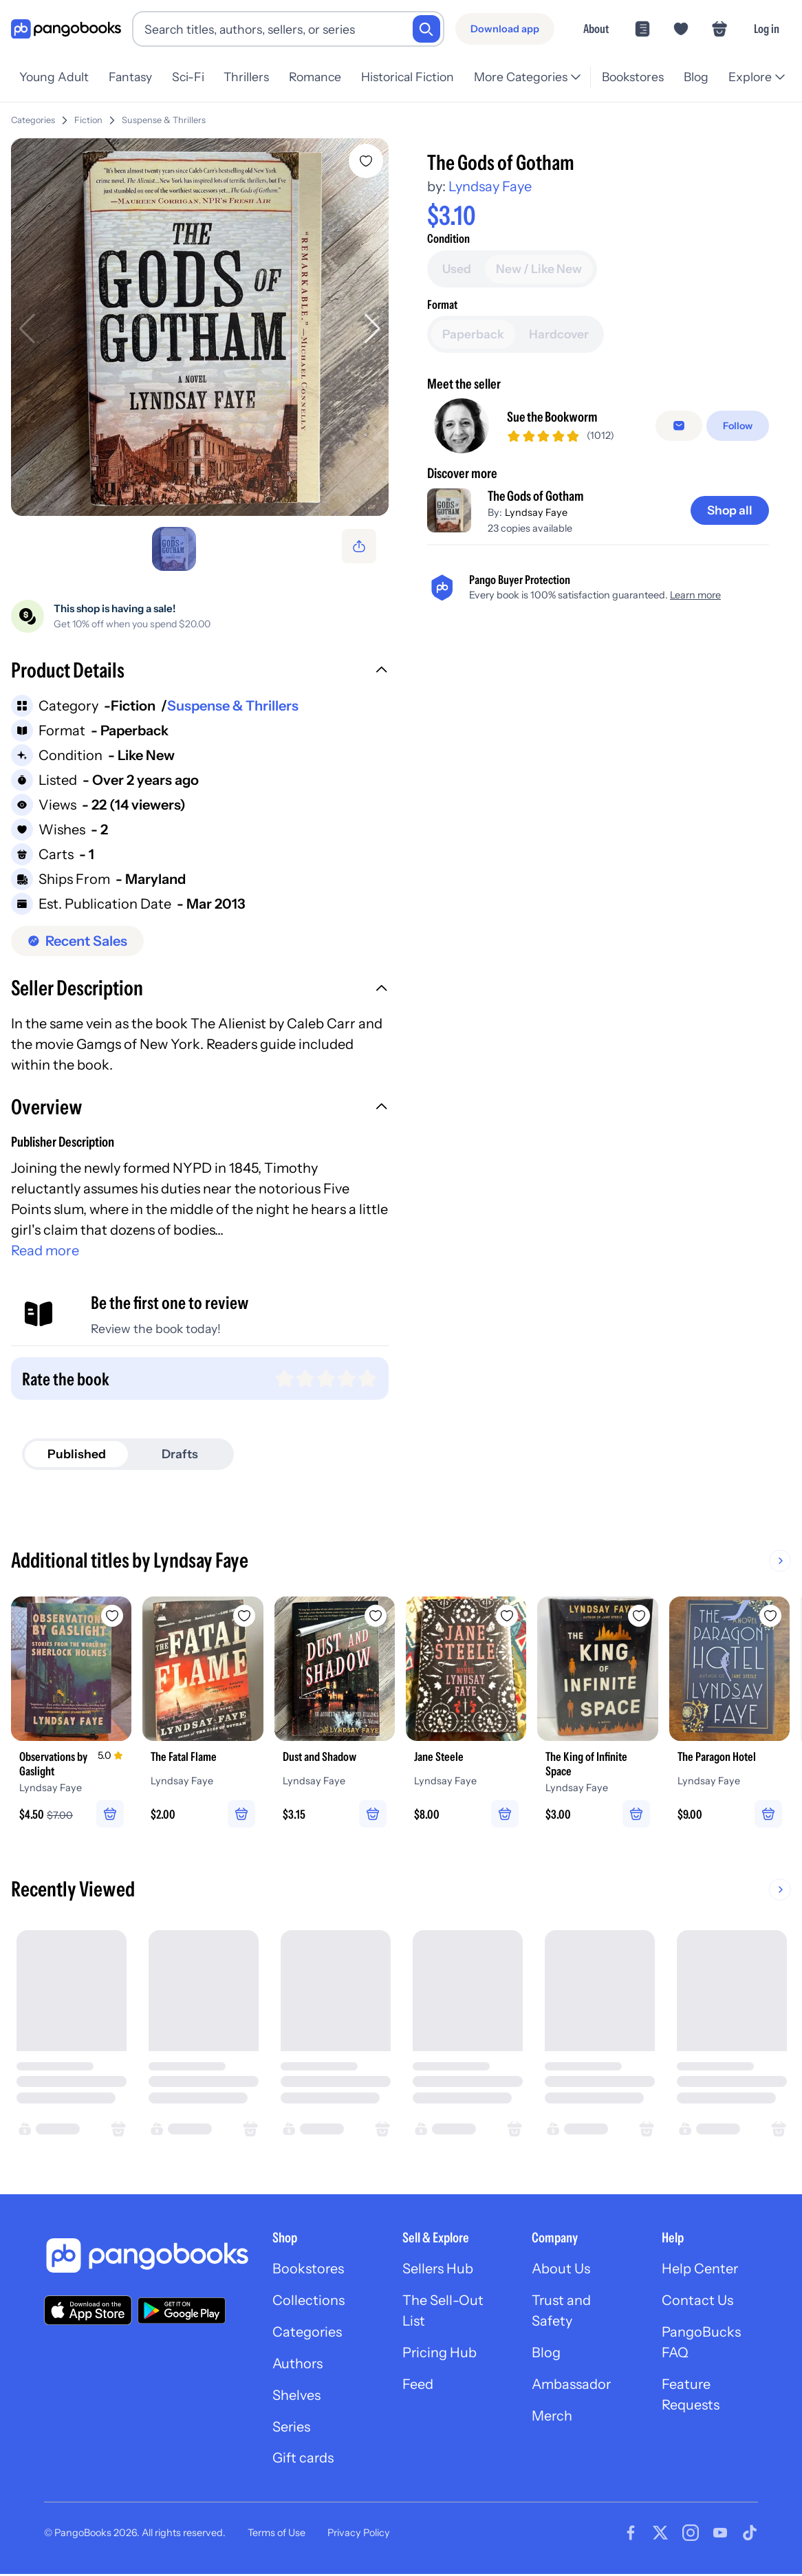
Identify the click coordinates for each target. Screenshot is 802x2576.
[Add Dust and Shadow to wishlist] (377, 1616)
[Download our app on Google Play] (182, 2311)
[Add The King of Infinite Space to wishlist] (641, 1616)
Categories (33, 120)
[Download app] (504, 29)
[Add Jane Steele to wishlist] (509, 1616)
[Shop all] (729, 601)
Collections (308, 2302)
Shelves (296, 2397)
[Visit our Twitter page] (660, 2534)
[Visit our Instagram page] (690, 2534)
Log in (766, 28)
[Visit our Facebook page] (630, 2534)
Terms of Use (276, 2534)
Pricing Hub (439, 2354)
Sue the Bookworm (553, 509)
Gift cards (303, 2460)
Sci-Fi (188, 76)
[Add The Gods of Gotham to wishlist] (366, 161)
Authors (298, 2365)
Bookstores (633, 76)
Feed (417, 2386)
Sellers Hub (438, 2270)
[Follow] (737, 517)
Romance (315, 76)
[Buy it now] (598, 297)
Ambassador (572, 2386)
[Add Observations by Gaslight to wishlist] (113, 1616)
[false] (678, 517)
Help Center (700, 2270)
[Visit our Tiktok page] (749, 2534)
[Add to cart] (598, 259)
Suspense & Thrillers (164, 120)
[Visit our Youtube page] (720, 2534)
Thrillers (246, 76)
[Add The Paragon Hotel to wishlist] (773, 1616)
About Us (561, 2270)
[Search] (426, 29)
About (596, 28)
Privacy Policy (358, 2534)
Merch (552, 2418)
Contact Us (697, 2302)
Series (291, 2429)
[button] (200, 672)
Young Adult (54, 76)
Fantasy (130, 76)
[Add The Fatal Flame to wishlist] (245, 1616)
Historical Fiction (407, 76)
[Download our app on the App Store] (88, 2311)
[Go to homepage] (66, 29)
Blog (696, 76)
